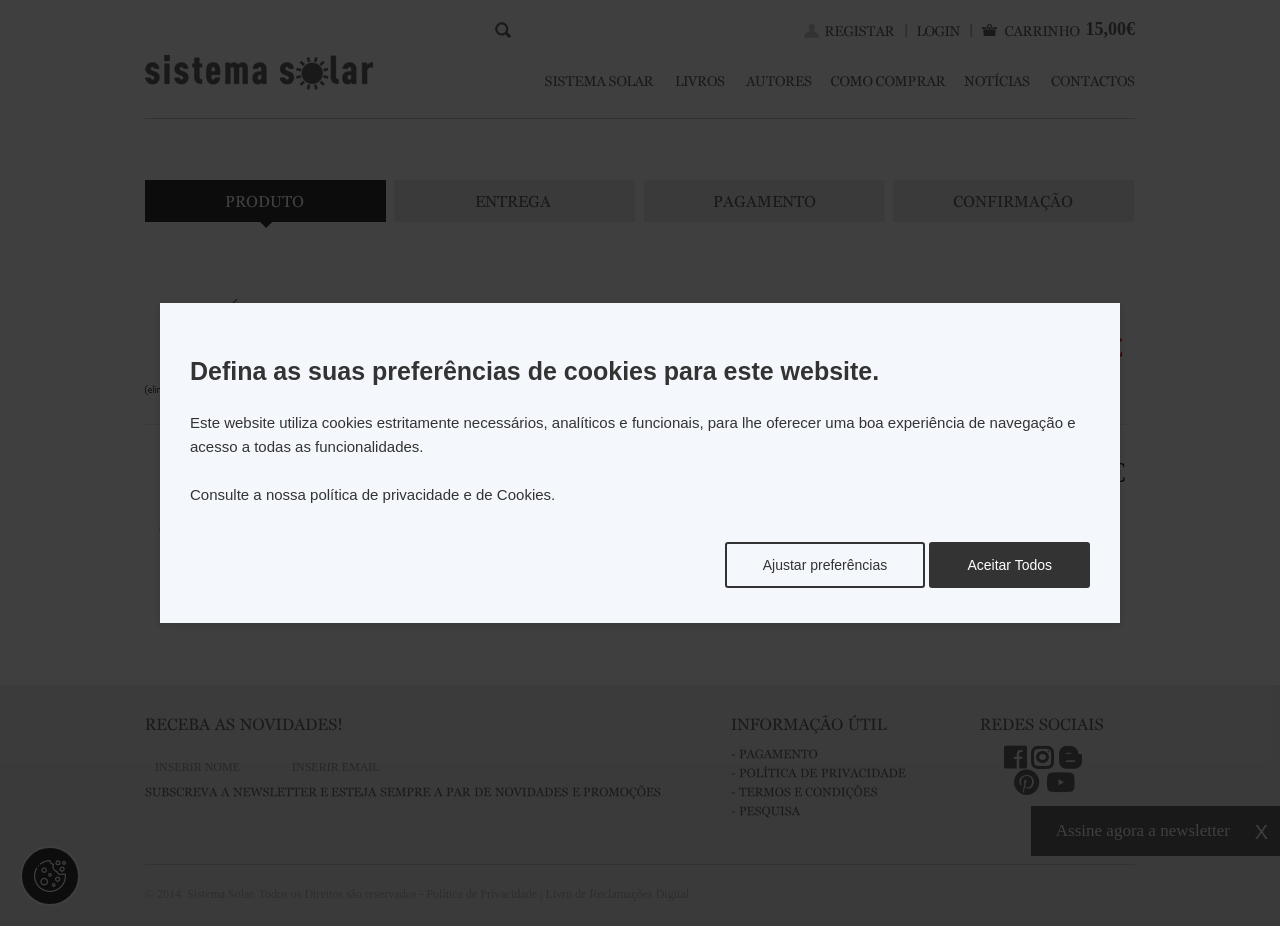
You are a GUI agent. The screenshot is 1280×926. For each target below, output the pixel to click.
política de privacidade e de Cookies (430, 494)
